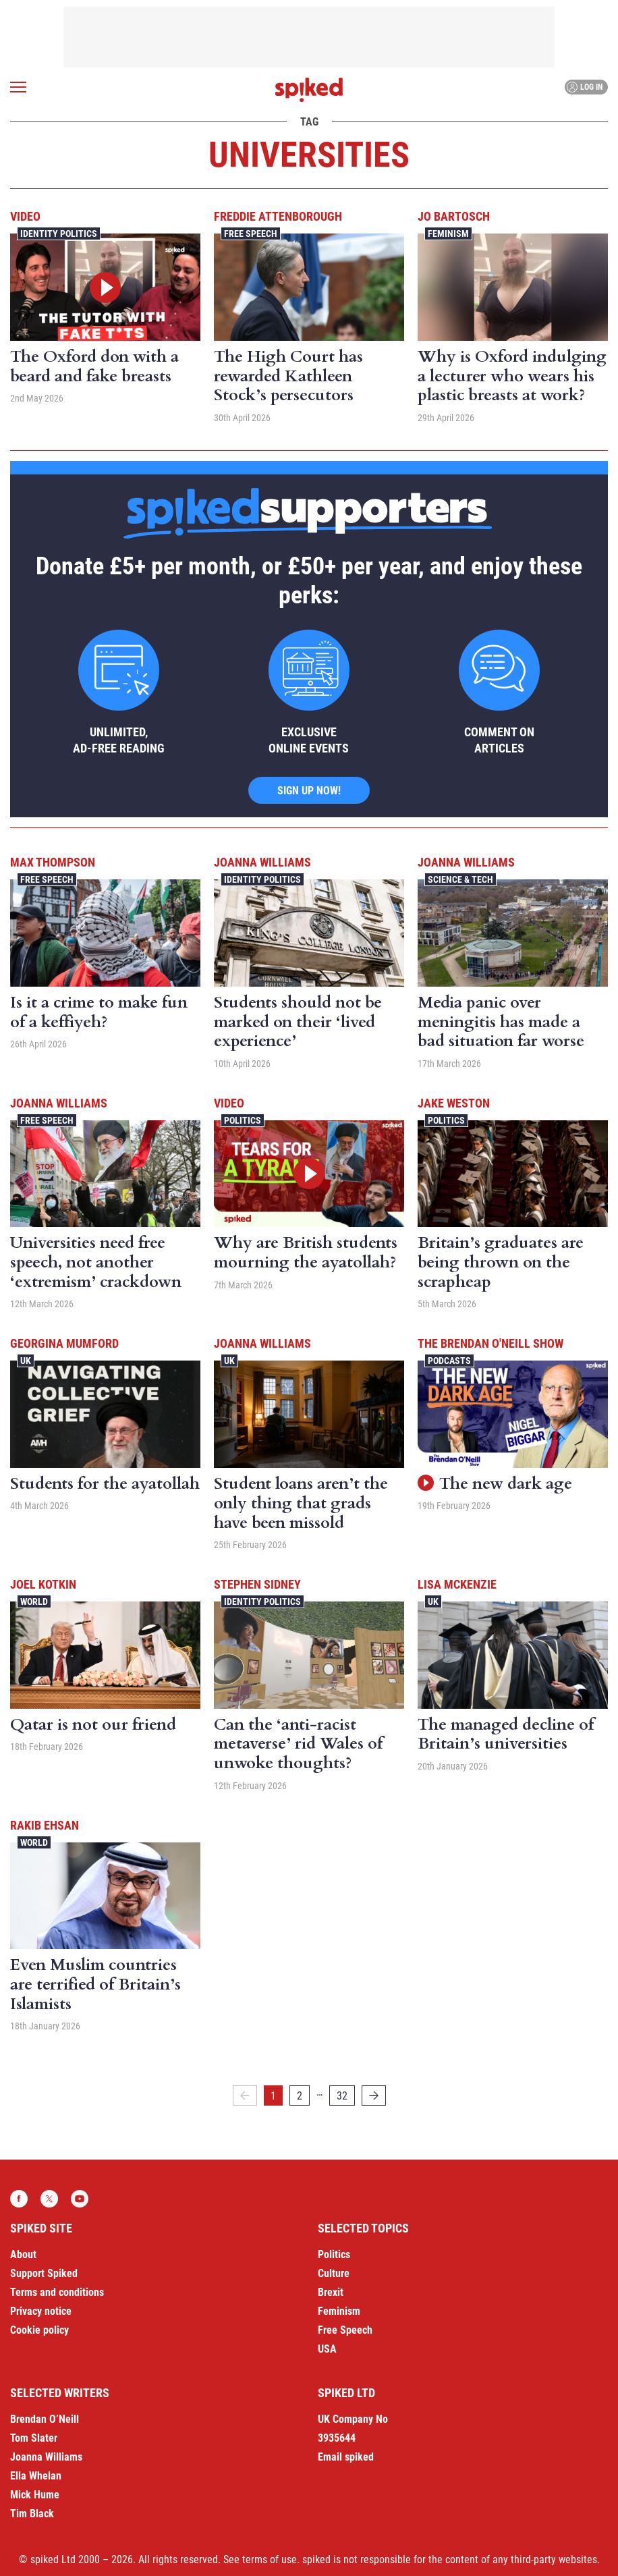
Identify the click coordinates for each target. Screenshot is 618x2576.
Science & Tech (460, 879)
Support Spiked (44, 2273)
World (34, 1601)
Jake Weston (454, 1103)
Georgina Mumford (64, 1343)
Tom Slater (33, 2438)
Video (25, 216)
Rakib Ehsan (44, 1825)
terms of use (269, 2559)
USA (327, 2348)
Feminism (448, 233)
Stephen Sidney (257, 1584)
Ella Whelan (35, 2475)
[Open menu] (18, 87)
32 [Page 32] (342, 2095)
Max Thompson (52, 862)
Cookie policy (39, 2330)
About (23, 2254)
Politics (242, 1120)
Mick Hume (34, 2494)
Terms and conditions (57, 2292)
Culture (333, 2273)
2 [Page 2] (299, 2095)
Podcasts (449, 1360)
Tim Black (32, 2513)
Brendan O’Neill (44, 2419)
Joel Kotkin (43, 1584)
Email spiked (346, 2456)
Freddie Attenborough (278, 216)
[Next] (374, 2095)
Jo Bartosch (454, 216)
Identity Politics (58, 233)
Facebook (19, 2199)
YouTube (79, 2199)
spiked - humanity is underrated (309, 90)
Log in (584, 87)
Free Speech (250, 233)
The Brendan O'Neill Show (490, 1343)
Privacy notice (41, 2311)
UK (25, 1360)
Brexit (330, 2292)
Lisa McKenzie (457, 1584)
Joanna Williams (262, 862)
